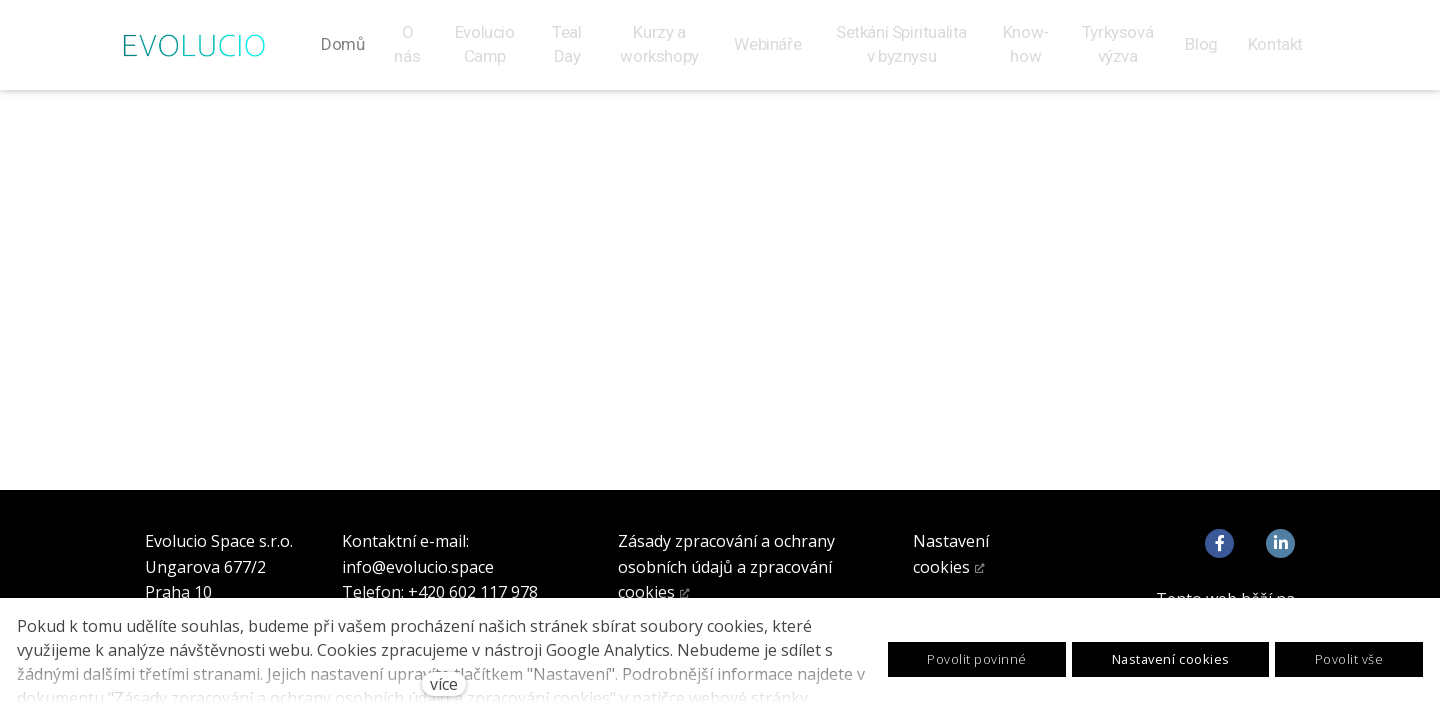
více (444, 684)
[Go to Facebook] (1219, 543)
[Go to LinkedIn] (1280, 543)
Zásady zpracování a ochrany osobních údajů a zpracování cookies (726, 566)
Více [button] (1280, 52)
